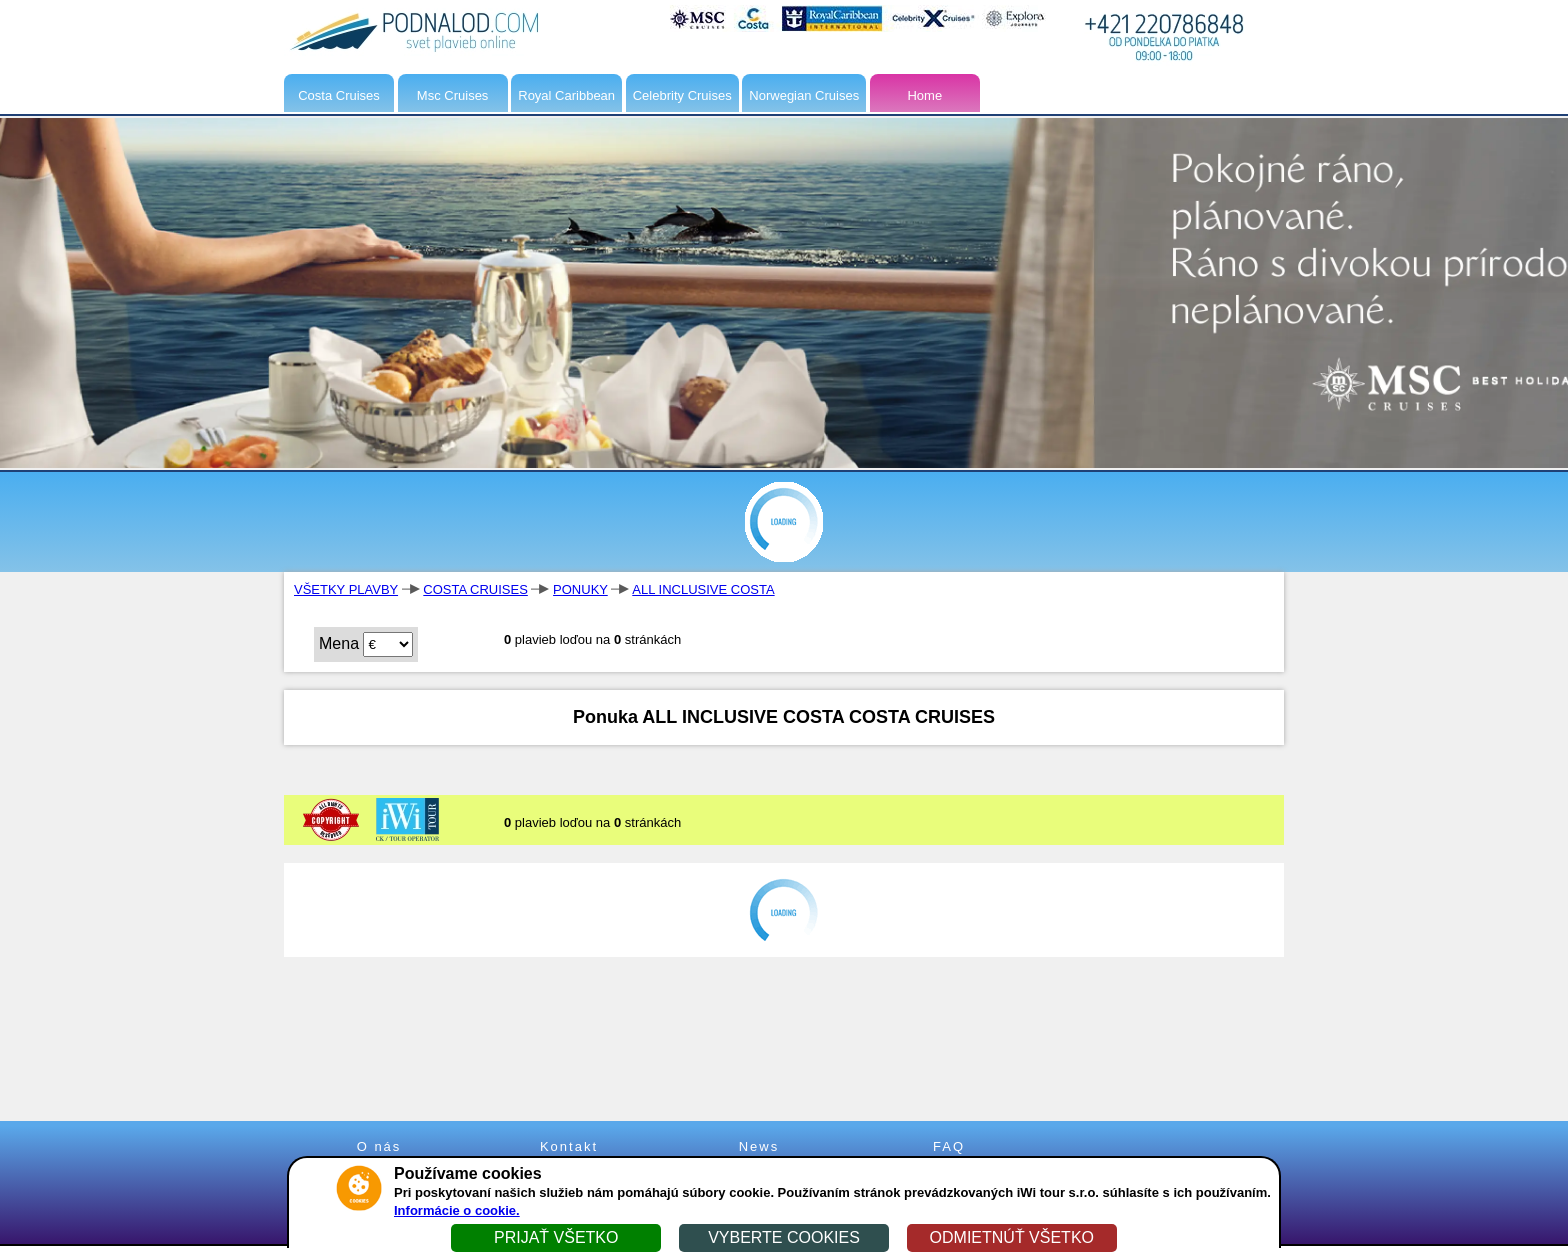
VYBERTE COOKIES (784, 1237)
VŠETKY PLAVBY (346, 589)
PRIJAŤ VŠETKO (556, 1237)
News (759, 1146)
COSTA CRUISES (475, 589)
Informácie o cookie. (457, 1210)
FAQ (949, 1146)
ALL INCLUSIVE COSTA (703, 589)
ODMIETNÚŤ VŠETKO (1012, 1237)
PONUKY (580, 589)
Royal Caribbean (566, 95)
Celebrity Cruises (682, 95)
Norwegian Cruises (804, 95)
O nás (379, 1146)
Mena (339, 643)
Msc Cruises (453, 95)
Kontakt (569, 1146)
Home (924, 95)
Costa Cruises (339, 95)
